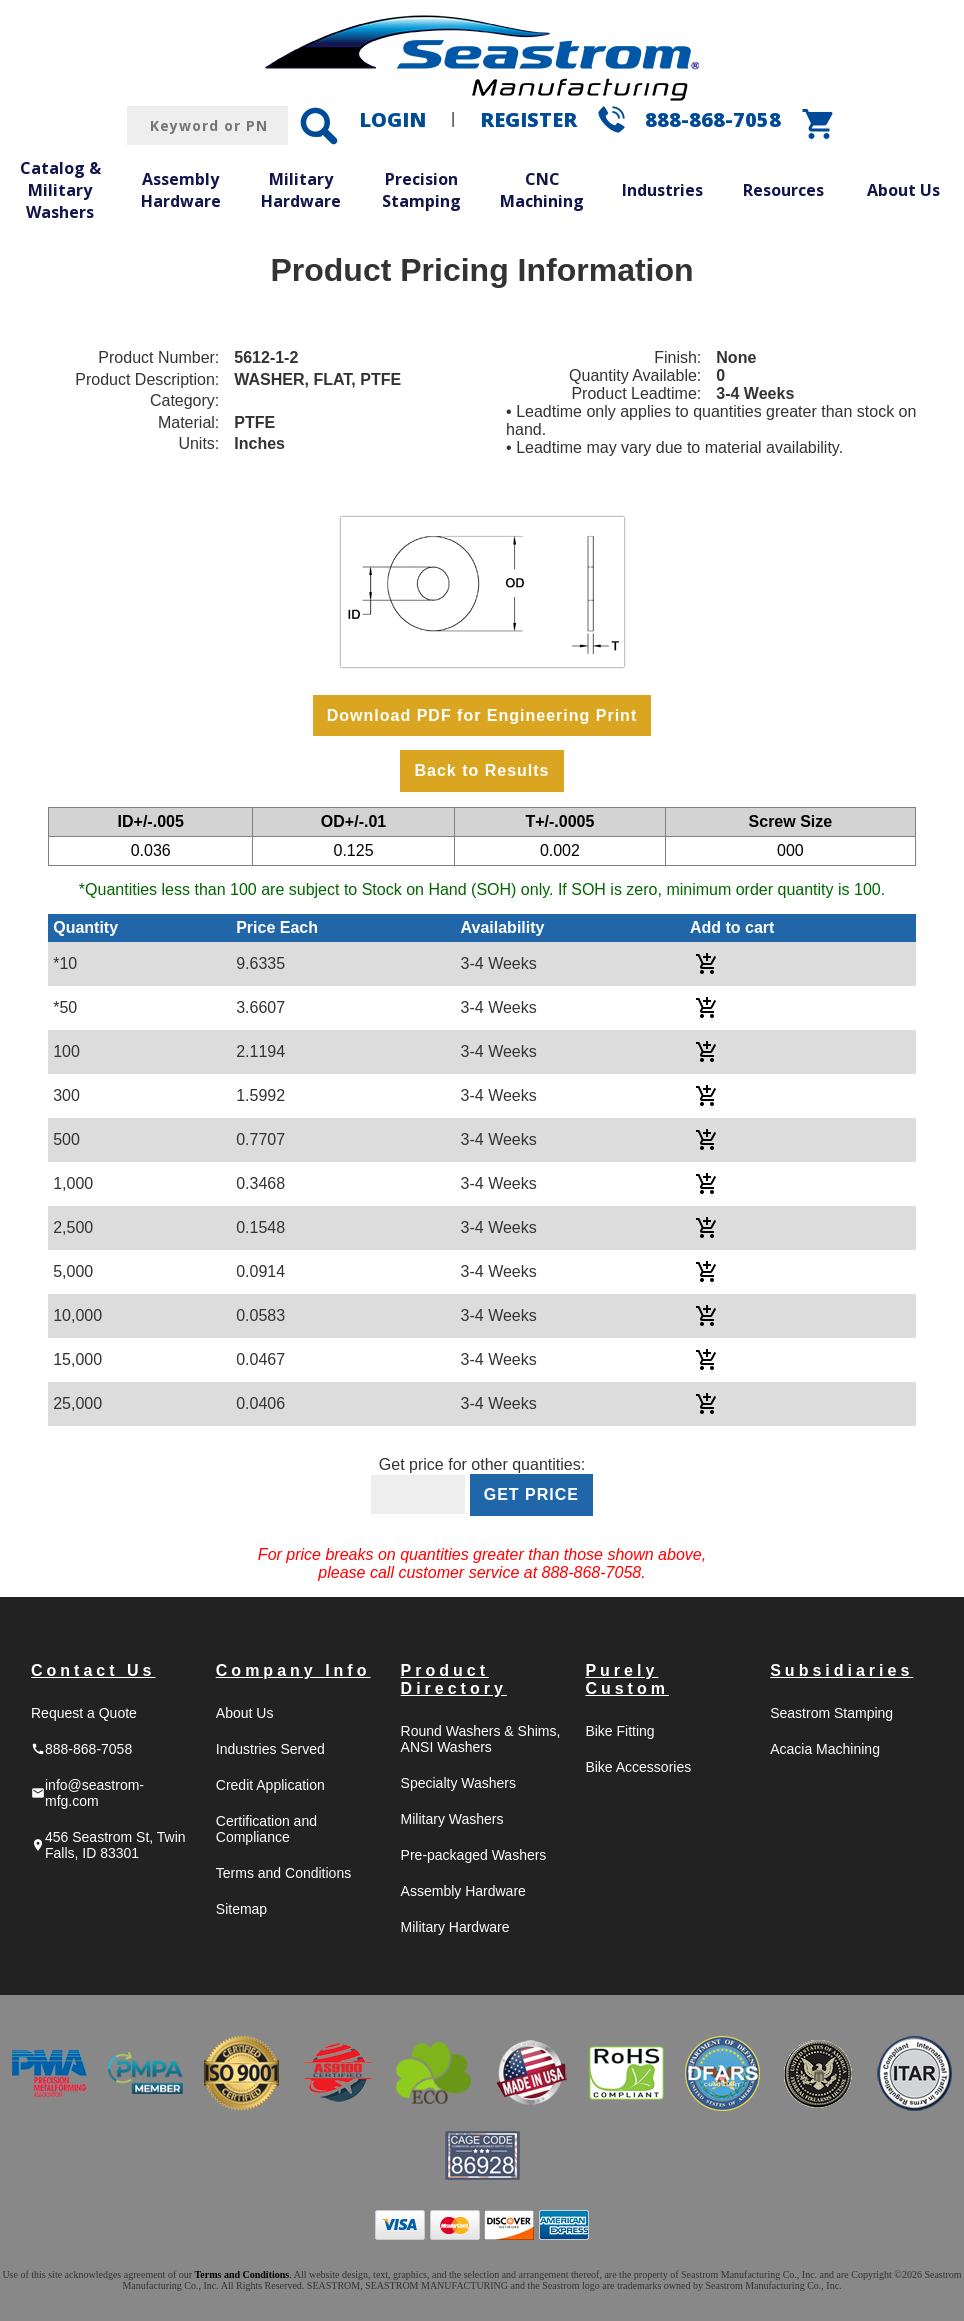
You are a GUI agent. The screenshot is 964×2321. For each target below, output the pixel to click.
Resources (783, 190)
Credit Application (270, 1785)
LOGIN (392, 119)
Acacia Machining (825, 1749)
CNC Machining (542, 190)
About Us (903, 190)
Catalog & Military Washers (60, 189)
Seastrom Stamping (831, 1713)
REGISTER (528, 119)
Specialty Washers (458, 1783)
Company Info (293, 1670)
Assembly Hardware (181, 190)
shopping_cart (819, 124)
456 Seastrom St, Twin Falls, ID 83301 (108, 1845)
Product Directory (454, 1679)
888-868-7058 (713, 119)
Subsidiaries (841, 1670)
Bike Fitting (619, 1731)
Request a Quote (84, 1713)
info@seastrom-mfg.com (87, 1793)
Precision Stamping (421, 190)
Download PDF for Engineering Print (482, 715)
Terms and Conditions (283, 1873)
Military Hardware (301, 190)
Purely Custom (627, 1679)
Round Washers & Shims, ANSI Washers (481, 1739)
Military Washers (452, 1819)
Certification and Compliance (266, 1829)
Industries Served (270, 1749)
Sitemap (241, 1909)
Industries (662, 190)
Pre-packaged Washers (474, 1855)
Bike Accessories (638, 1767)
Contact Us (93, 1670)
